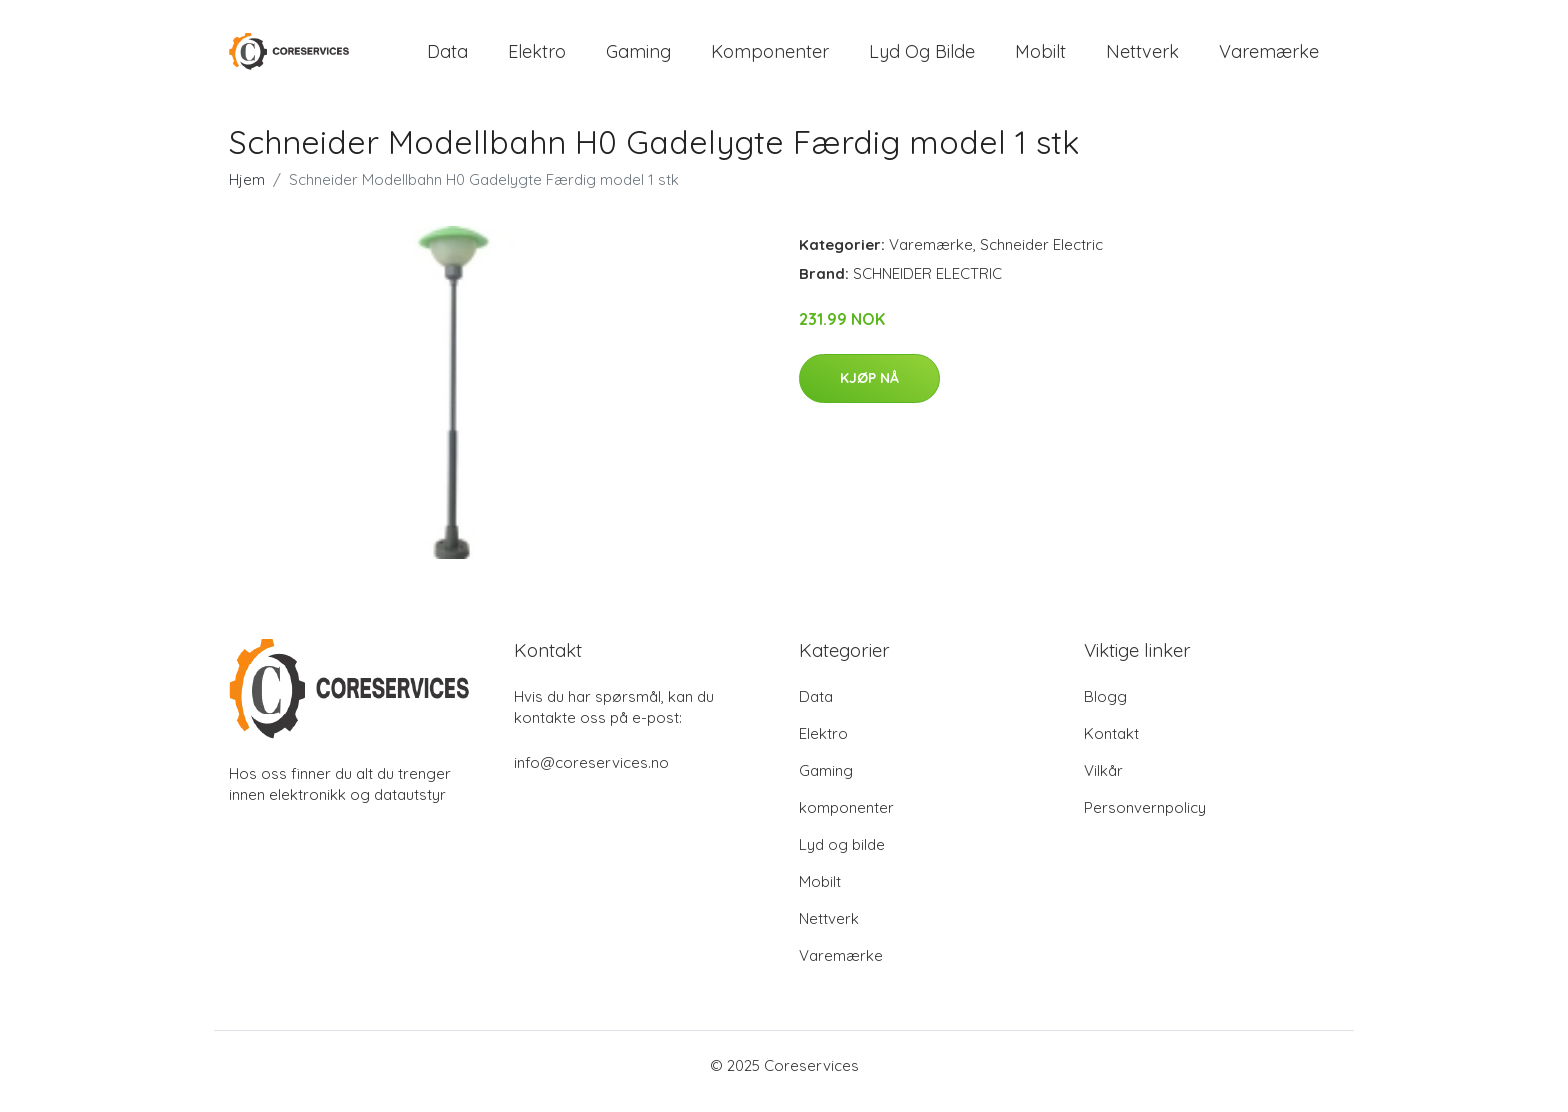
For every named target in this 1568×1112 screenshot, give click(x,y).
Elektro (537, 57)
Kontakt (1111, 745)
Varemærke (1269, 57)
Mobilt (1040, 57)
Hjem (247, 191)
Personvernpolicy (1145, 819)
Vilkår (1103, 782)
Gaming (638, 57)
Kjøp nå (869, 391)
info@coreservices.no (591, 774)
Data (447, 57)
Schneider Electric (1041, 256)
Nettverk (1142, 57)
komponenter (770, 57)
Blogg (1105, 708)
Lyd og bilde (922, 57)
